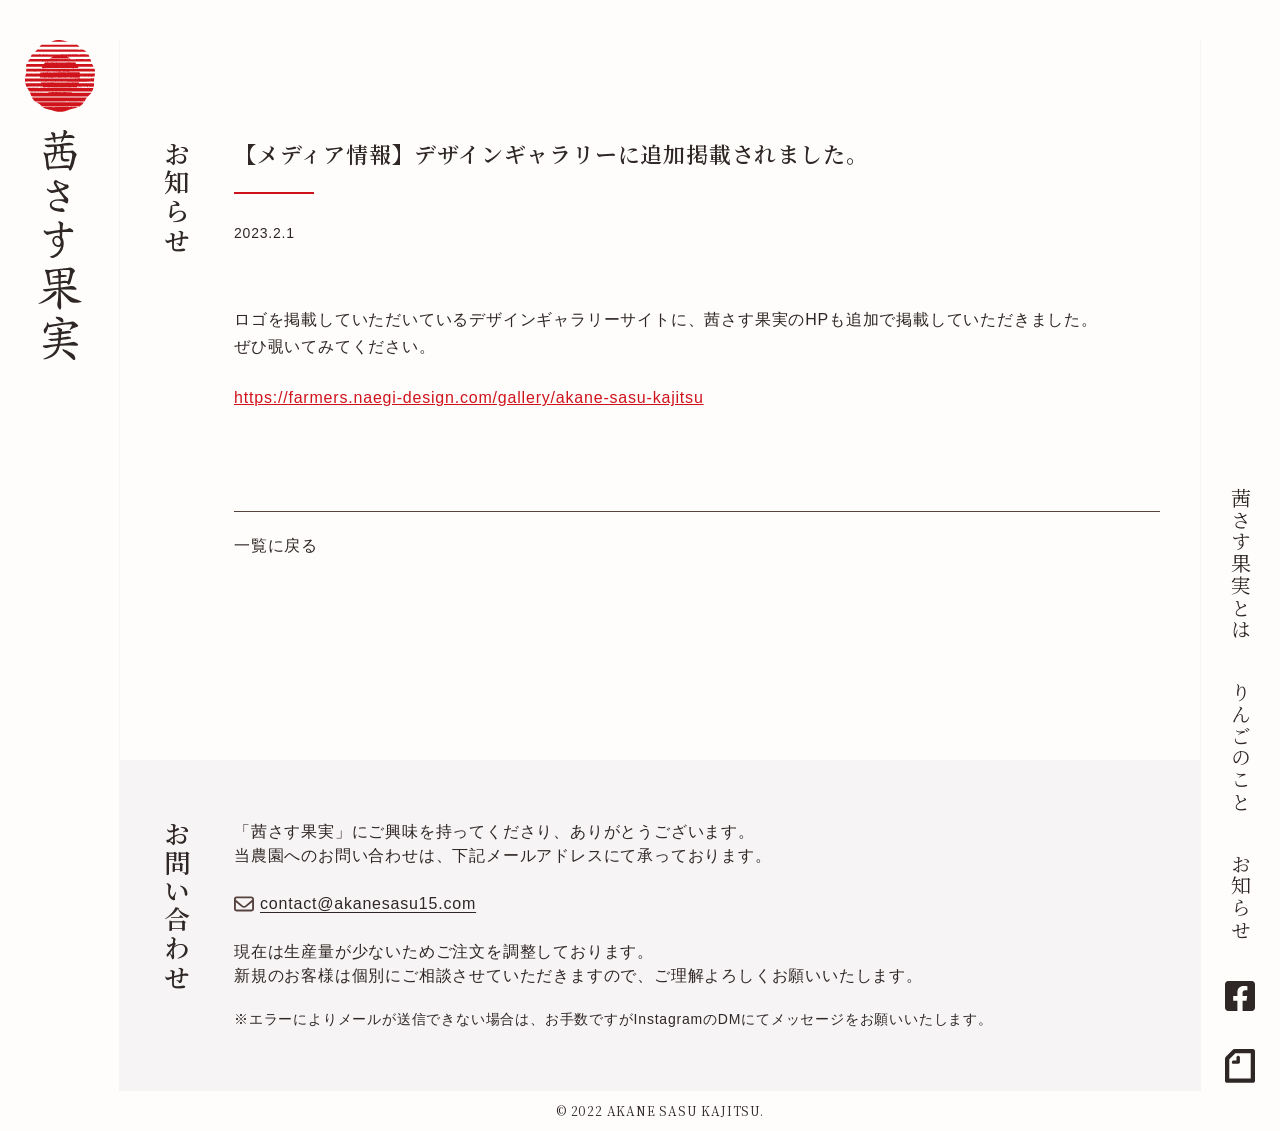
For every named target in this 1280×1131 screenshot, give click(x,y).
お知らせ (1240, 897)
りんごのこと (1240, 747)
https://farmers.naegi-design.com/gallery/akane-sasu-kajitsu (469, 397)
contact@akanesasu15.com (368, 903)
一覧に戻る (276, 545)
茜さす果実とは (1240, 564)
